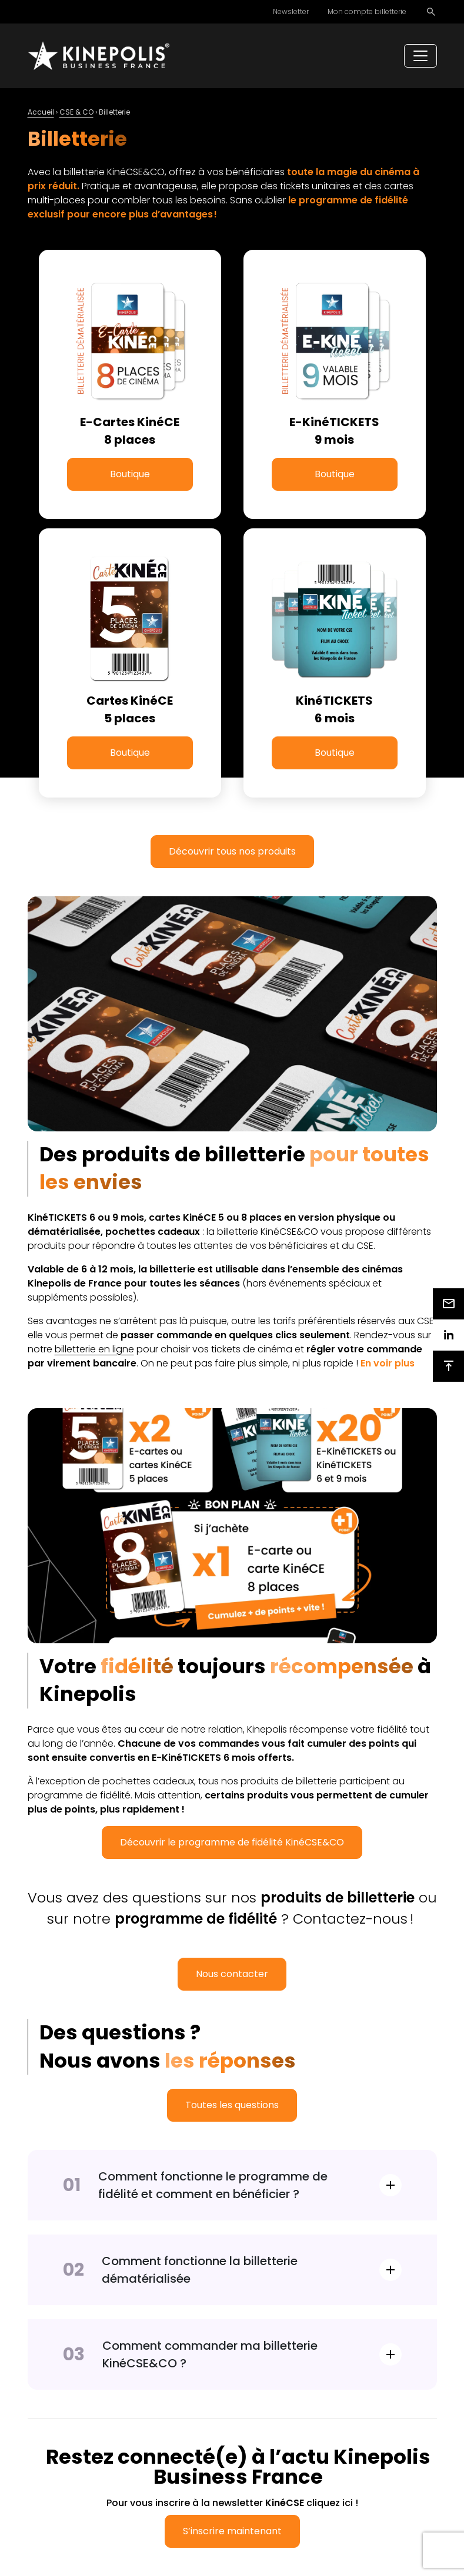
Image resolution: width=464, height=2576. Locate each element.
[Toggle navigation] (420, 56)
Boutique (130, 474)
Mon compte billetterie (367, 11)
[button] (387, 1363)
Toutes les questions (232, 2105)
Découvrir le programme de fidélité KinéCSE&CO (232, 1842)
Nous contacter (232, 1974)
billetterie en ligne (94, 1349)
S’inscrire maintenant (232, 2531)
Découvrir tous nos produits (232, 851)
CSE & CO (76, 112)
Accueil (41, 112)
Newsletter (291, 11)
